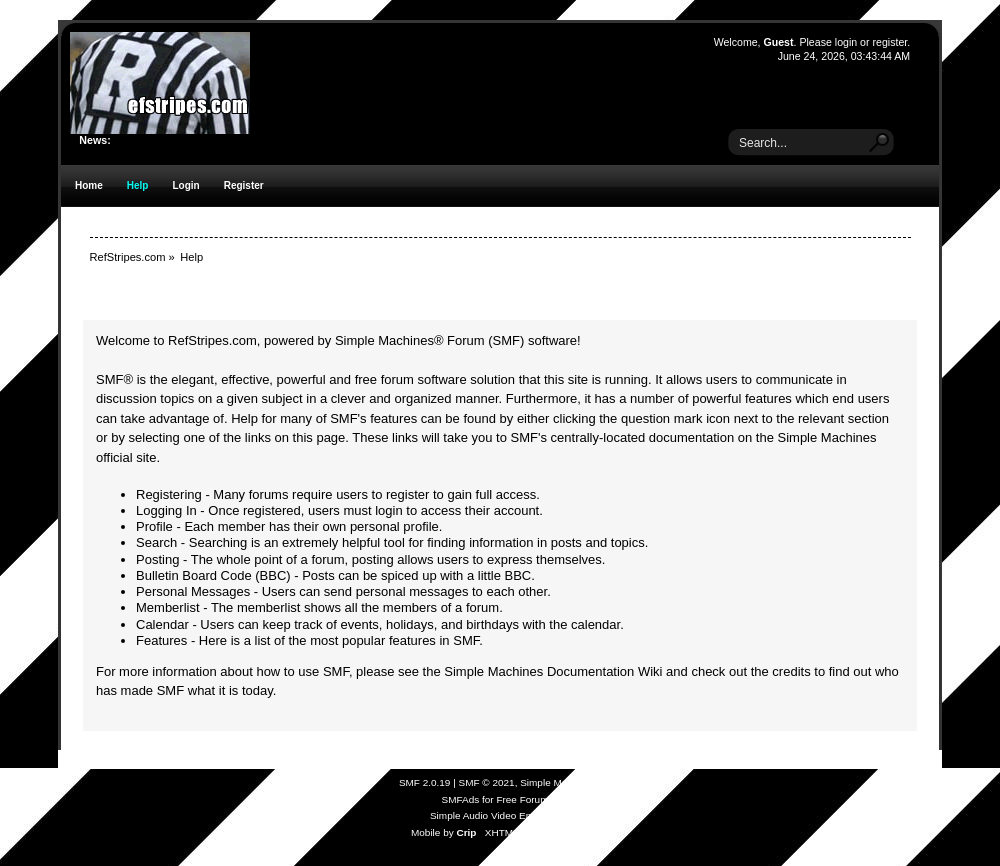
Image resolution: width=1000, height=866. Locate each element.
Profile (154, 526)
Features (161, 640)
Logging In (166, 510)
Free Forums (524, 799)
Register (244, 185)
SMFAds (461, 799)
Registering (169, 494)
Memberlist (168, 607)
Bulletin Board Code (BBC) (213, 575)
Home (89, 185)
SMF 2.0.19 (425, 782)
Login (185, 185)
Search (156, 542)
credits (791, 671)
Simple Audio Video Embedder (497, 815)
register (889, 42)
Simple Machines (558, 782)
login (846, 42)
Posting (157, 559)
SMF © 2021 (487, 782)
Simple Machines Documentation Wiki (553, 671)
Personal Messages (193, 591)
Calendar (162, 624)
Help (138, 185)
